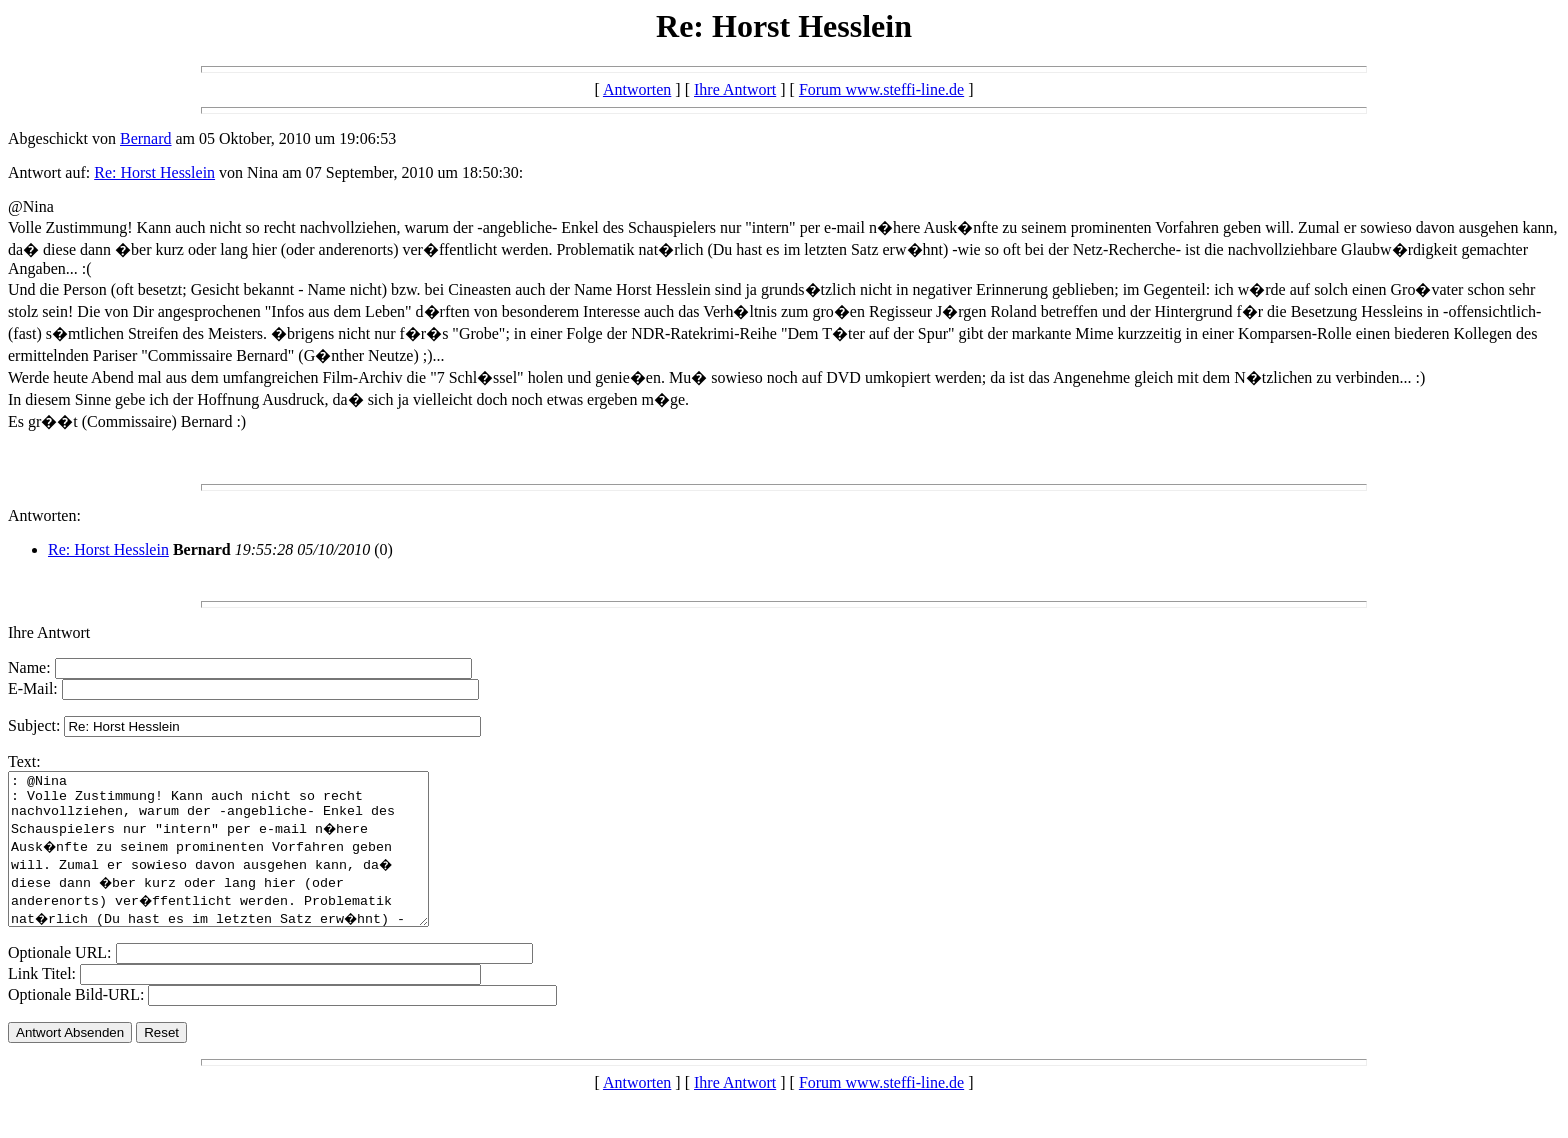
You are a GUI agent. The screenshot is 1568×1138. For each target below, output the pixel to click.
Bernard (146, 138)
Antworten (637, 89)
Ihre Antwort (735, 89)
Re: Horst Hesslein (154, 172)
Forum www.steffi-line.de (881, 89)
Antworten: (44, 515)
